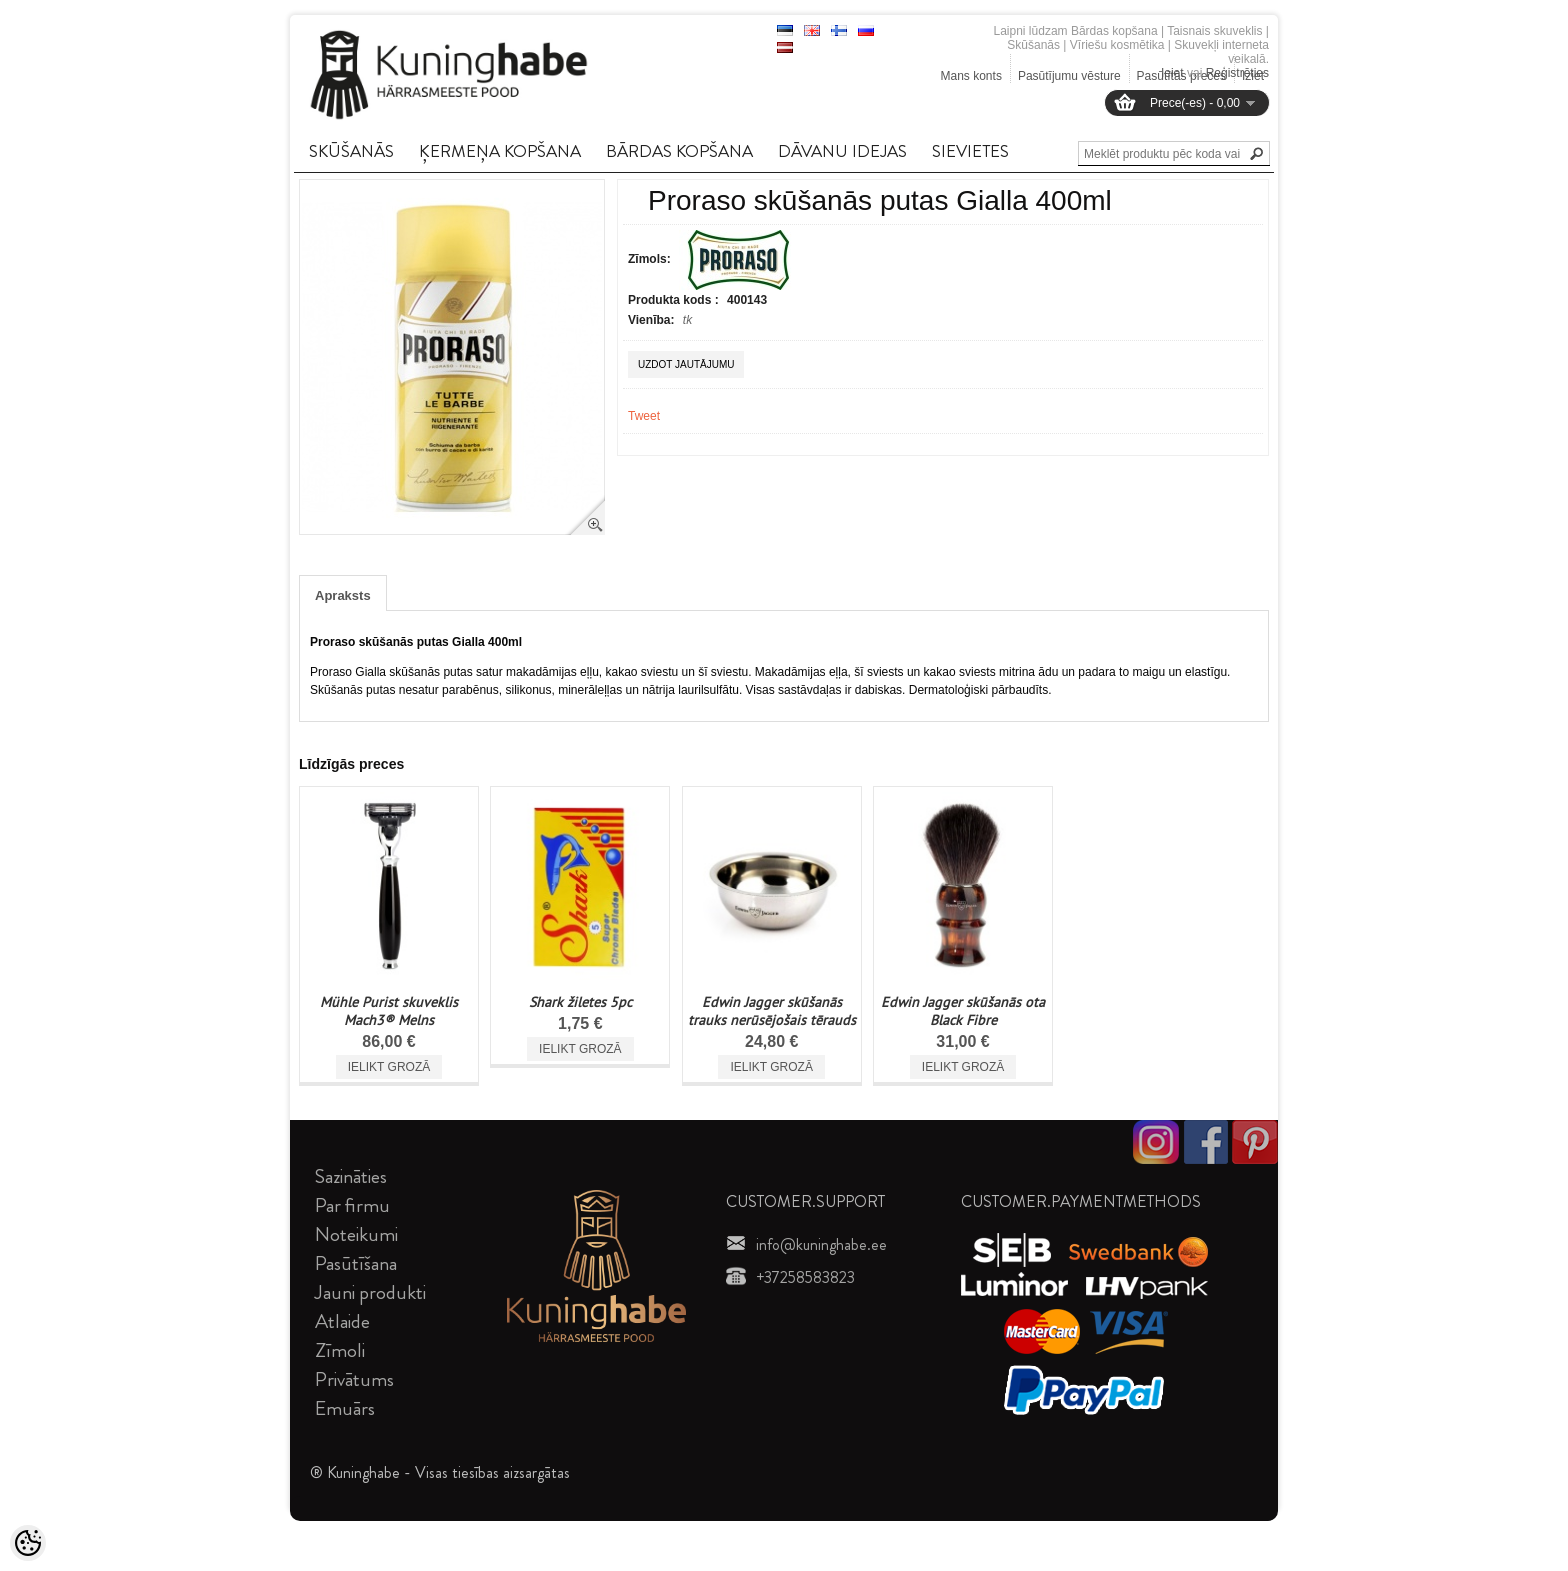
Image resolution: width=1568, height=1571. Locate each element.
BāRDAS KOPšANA (679, 151)
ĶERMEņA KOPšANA (500, 151)
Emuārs (345, 1408)
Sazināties (351, 1176)
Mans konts (971, 76)
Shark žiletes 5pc (580, 1002)
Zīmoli (340, 1350)
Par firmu (352, 1205)
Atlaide (342, 1321)
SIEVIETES (970, 151)
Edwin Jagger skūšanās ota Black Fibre (963, 1011)
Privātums (354, 1379)
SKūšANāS (351, 151)
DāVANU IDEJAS (842, 151)
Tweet (644, 416)
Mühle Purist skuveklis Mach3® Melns (389, 1011)
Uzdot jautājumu (686, 364)
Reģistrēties (1237, 73)
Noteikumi (356, 1234)
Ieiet (1172, 73)
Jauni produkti (370, 1292)
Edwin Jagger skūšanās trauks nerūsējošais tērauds (772, 1011)
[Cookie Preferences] (28, 1543)
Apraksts (343, 595)
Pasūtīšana (356, 1263)
